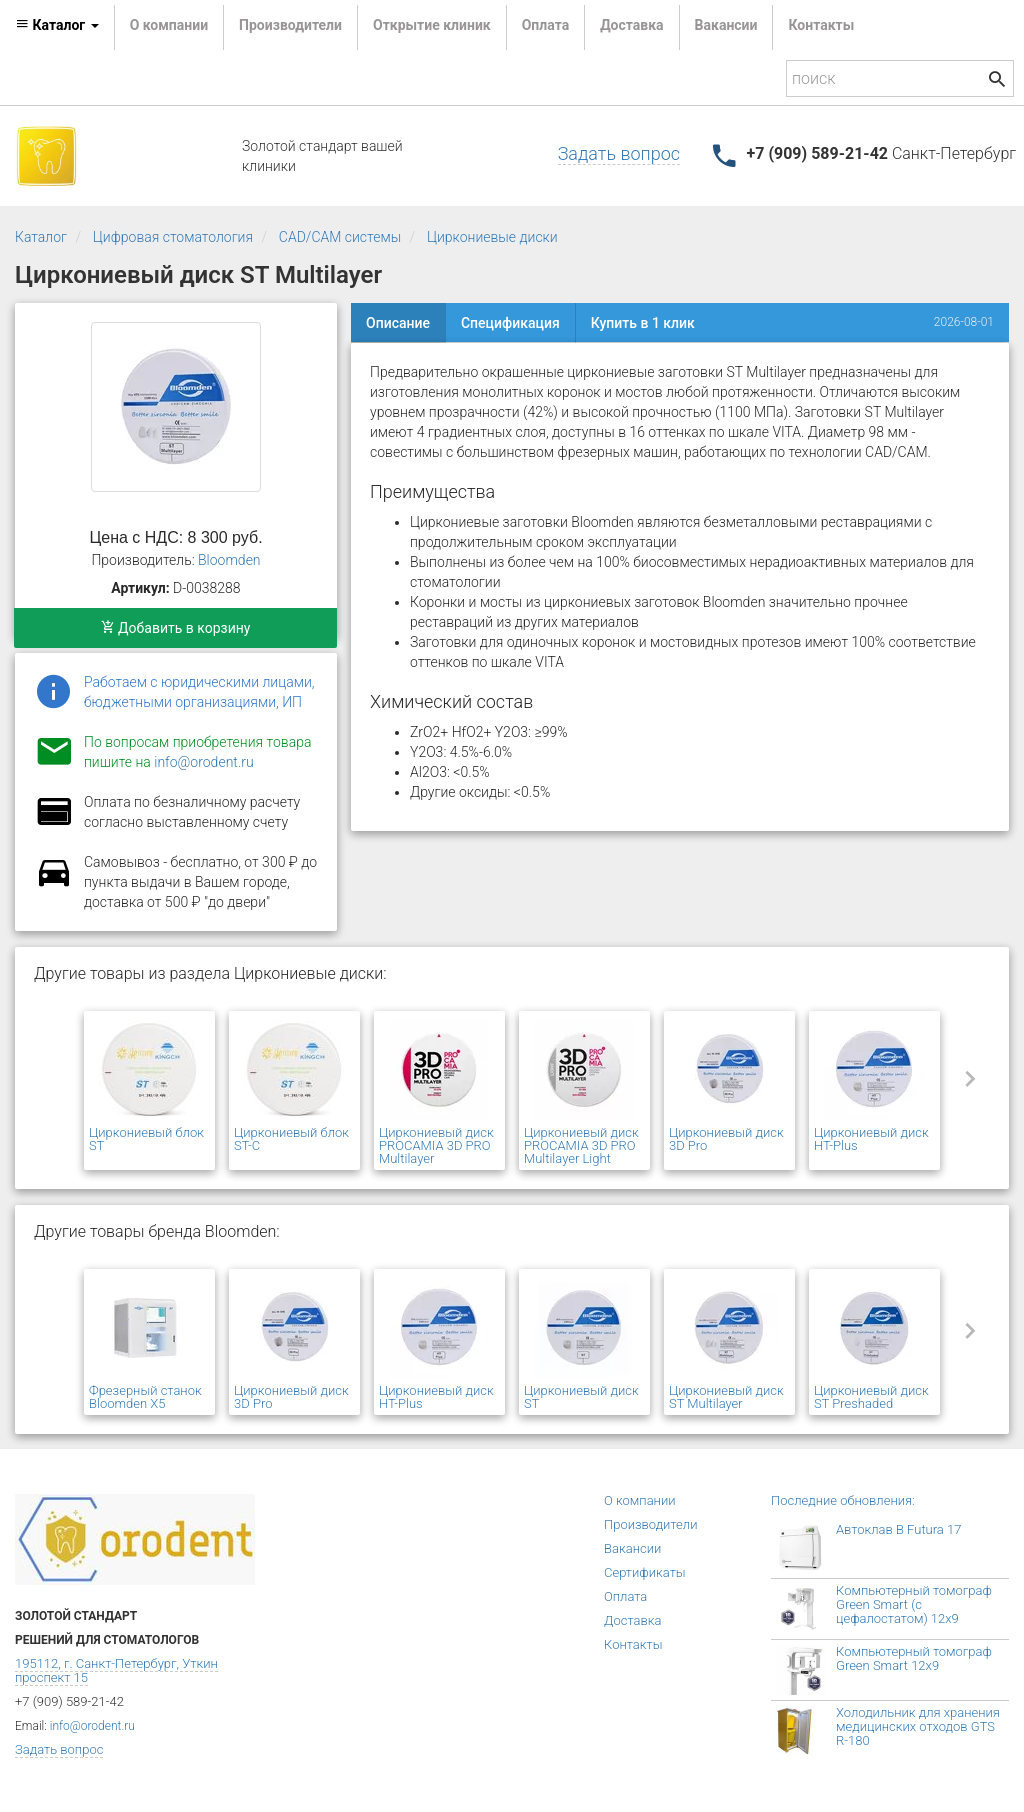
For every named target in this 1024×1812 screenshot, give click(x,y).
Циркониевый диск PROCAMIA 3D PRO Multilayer (436, 1145)
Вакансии (726, 25)
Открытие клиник (432, 25)
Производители (290, 25)
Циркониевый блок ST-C (291, 1139)
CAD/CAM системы (340, 237)
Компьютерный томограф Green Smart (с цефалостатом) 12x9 (914, 1604)
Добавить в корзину (176, 628)
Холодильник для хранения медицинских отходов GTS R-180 (918, 1726)
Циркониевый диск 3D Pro (726, 1139)
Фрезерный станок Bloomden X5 (145, 1397)
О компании (169, 25)
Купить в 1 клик (643, 323)
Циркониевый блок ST (146, 1139)
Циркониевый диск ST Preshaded (871, 1397)
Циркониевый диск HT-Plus (871, 1139)
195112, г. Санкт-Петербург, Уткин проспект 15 (116, 1670)
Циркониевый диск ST (581, 1397)
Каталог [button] (57, 25)
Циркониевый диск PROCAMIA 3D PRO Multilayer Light (581, 1145)
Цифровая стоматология (173, 237)
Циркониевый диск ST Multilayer (726, 1397)
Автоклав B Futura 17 (898, 1529)
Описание (398, 323)
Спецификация (510, 323)
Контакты (821, 25)
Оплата (545, 25)
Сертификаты (645, 1572)
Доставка (631, 25)
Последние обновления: (843, 1500)
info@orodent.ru (203, 762)
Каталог (41, 237)
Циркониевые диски (492, 237)
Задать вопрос (619, 153)
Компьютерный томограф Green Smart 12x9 (914, 1658)
